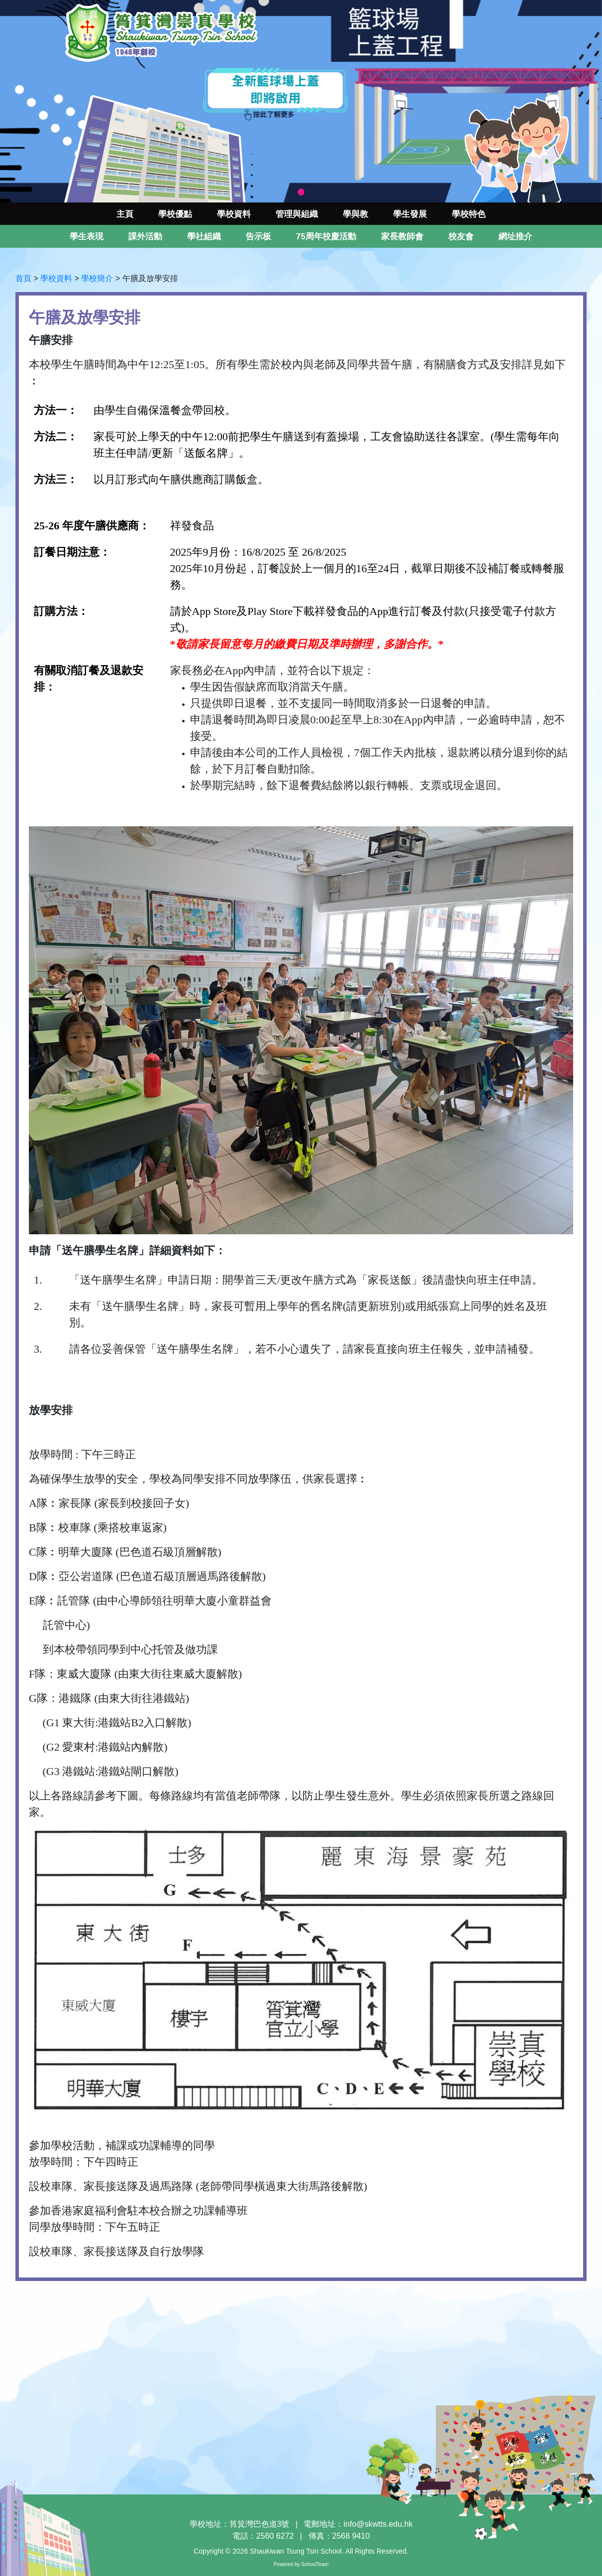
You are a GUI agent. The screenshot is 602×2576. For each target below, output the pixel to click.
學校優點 (175, 214)
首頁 (23, 278)
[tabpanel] (301, 101)
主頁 (124, 214)
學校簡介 (97, 278)
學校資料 (56, 278)
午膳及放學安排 (150, 278)
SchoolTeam (314, 2564)
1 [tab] (301, 193)
